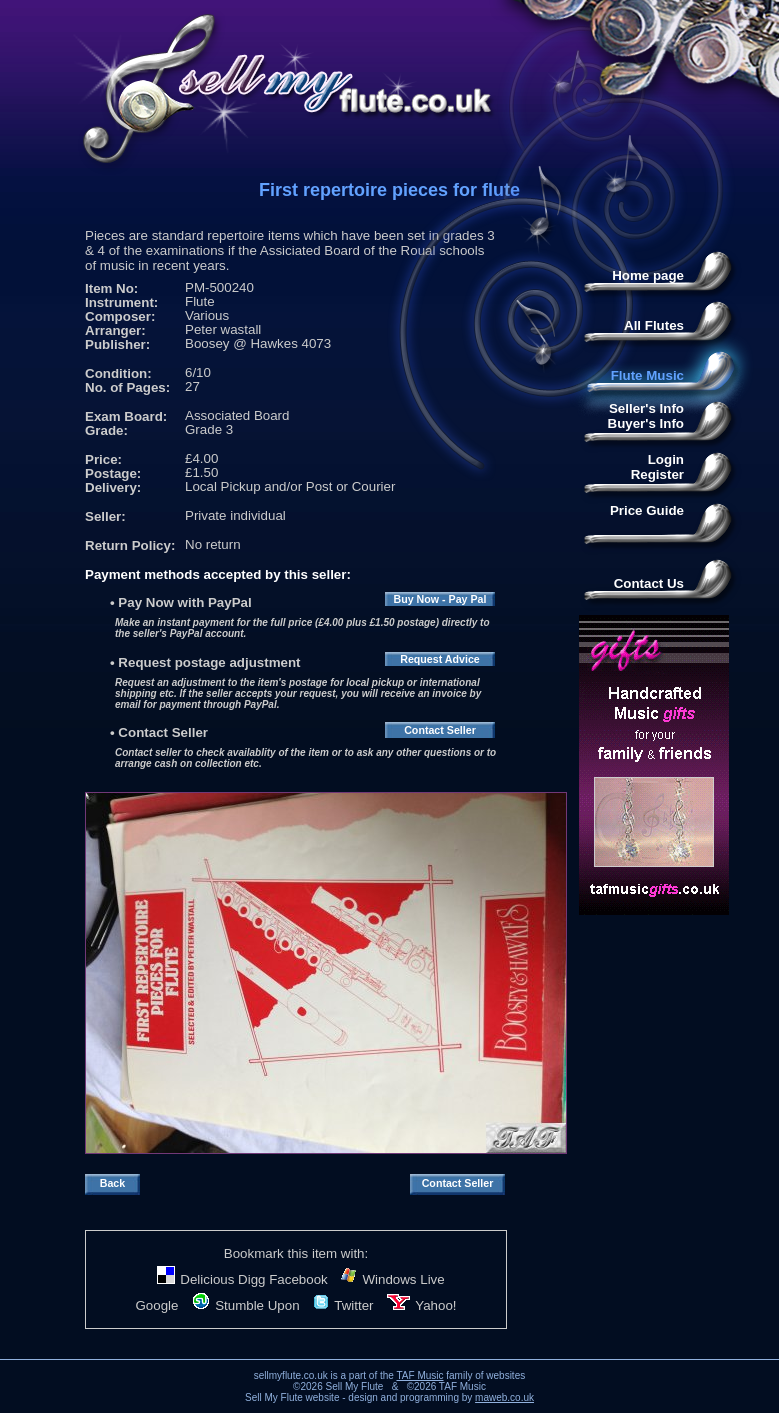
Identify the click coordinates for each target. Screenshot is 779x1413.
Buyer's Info (646, 423)
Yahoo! (421, 1305)
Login (666, 459)
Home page (648, 275)
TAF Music (419, 1375)
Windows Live (392, 1279)
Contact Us (649, 583)
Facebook (298, 1279)
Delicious (195, 1279)
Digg (251, 1279)
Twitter (343, 1305)
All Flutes (654, 325)
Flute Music (647, 375)
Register (657, 474)
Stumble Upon (245, 1305)
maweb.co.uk (504, 1397)
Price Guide (647, 510)
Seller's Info (646, 408)
